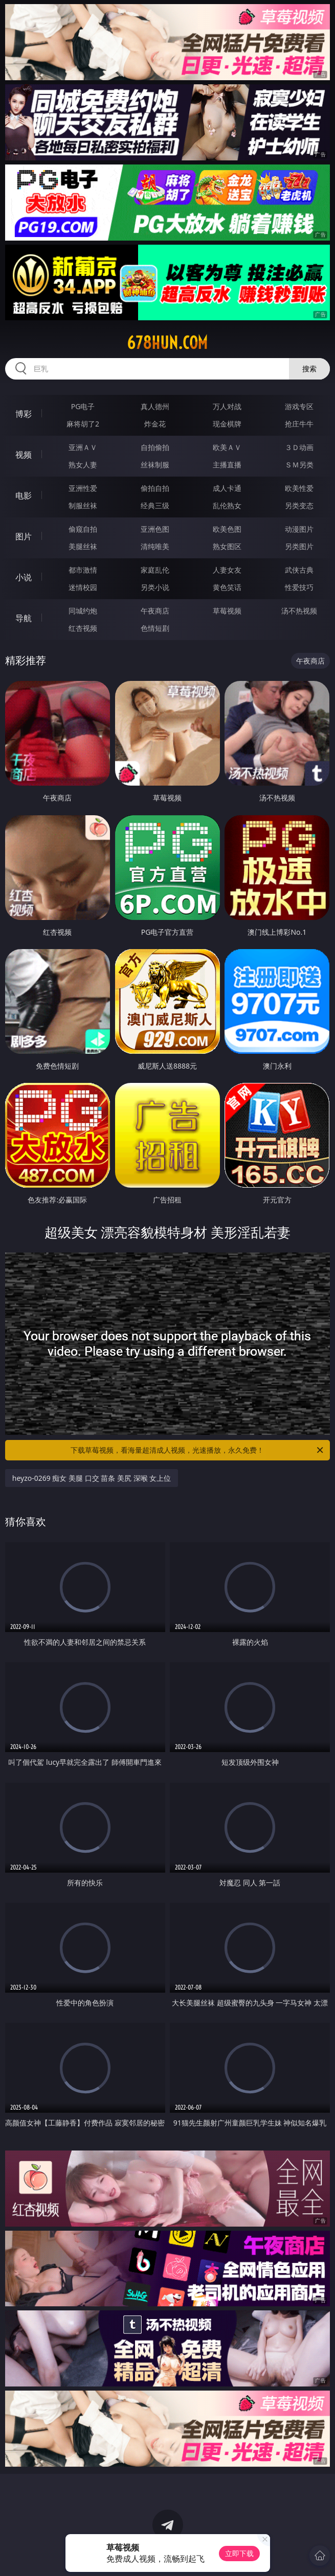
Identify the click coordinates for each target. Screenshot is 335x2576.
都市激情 (83, 570)
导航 (23, 618)
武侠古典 (299, 570)
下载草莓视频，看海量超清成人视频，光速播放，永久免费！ (198, 1450)
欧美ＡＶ (227, 447)
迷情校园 (83, 587)
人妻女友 (227, 570)
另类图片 (299, 546)
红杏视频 (83, 628)
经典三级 (155, 505)
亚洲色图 (155, 529)
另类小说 (155, 587)
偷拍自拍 (155, 488)
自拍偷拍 (155, 447)
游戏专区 (299, 406)
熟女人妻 (83, 464)
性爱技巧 (299, 587)
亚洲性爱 (83, 488)
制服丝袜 (83, 505)
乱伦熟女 (227, 505)
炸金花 (155, 424)
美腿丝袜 (83, 546)
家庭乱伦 (155, 570)
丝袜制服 (155, 464)
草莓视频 (227, 611)
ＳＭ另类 (299, 464)
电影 (23, 495)
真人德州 (155, 406)
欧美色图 (227, 529)
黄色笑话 (227, 587)
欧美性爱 (299, 488)
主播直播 (227, 464)
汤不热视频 (299, 611)
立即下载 (239, 2553)
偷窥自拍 (83, 529)
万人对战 (227, 406)
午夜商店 (155, 611)
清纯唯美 (155, 546)
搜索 (309, 368)
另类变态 (299, 505)
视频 (23, 454)
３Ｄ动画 (299, 447)
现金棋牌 (227, 424)
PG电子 (83, 406)
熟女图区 (227, 546)
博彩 (23, 413)
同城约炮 (83, 611)
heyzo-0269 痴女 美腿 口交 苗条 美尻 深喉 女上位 (91, 1478)
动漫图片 (299, 529)
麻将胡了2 (82, 424)
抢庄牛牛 (299, 424)
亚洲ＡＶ (83, 447)
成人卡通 (227, 488)
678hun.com (167, 343)
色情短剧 (155, 628)
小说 (23, 577)
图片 (23, 536)
